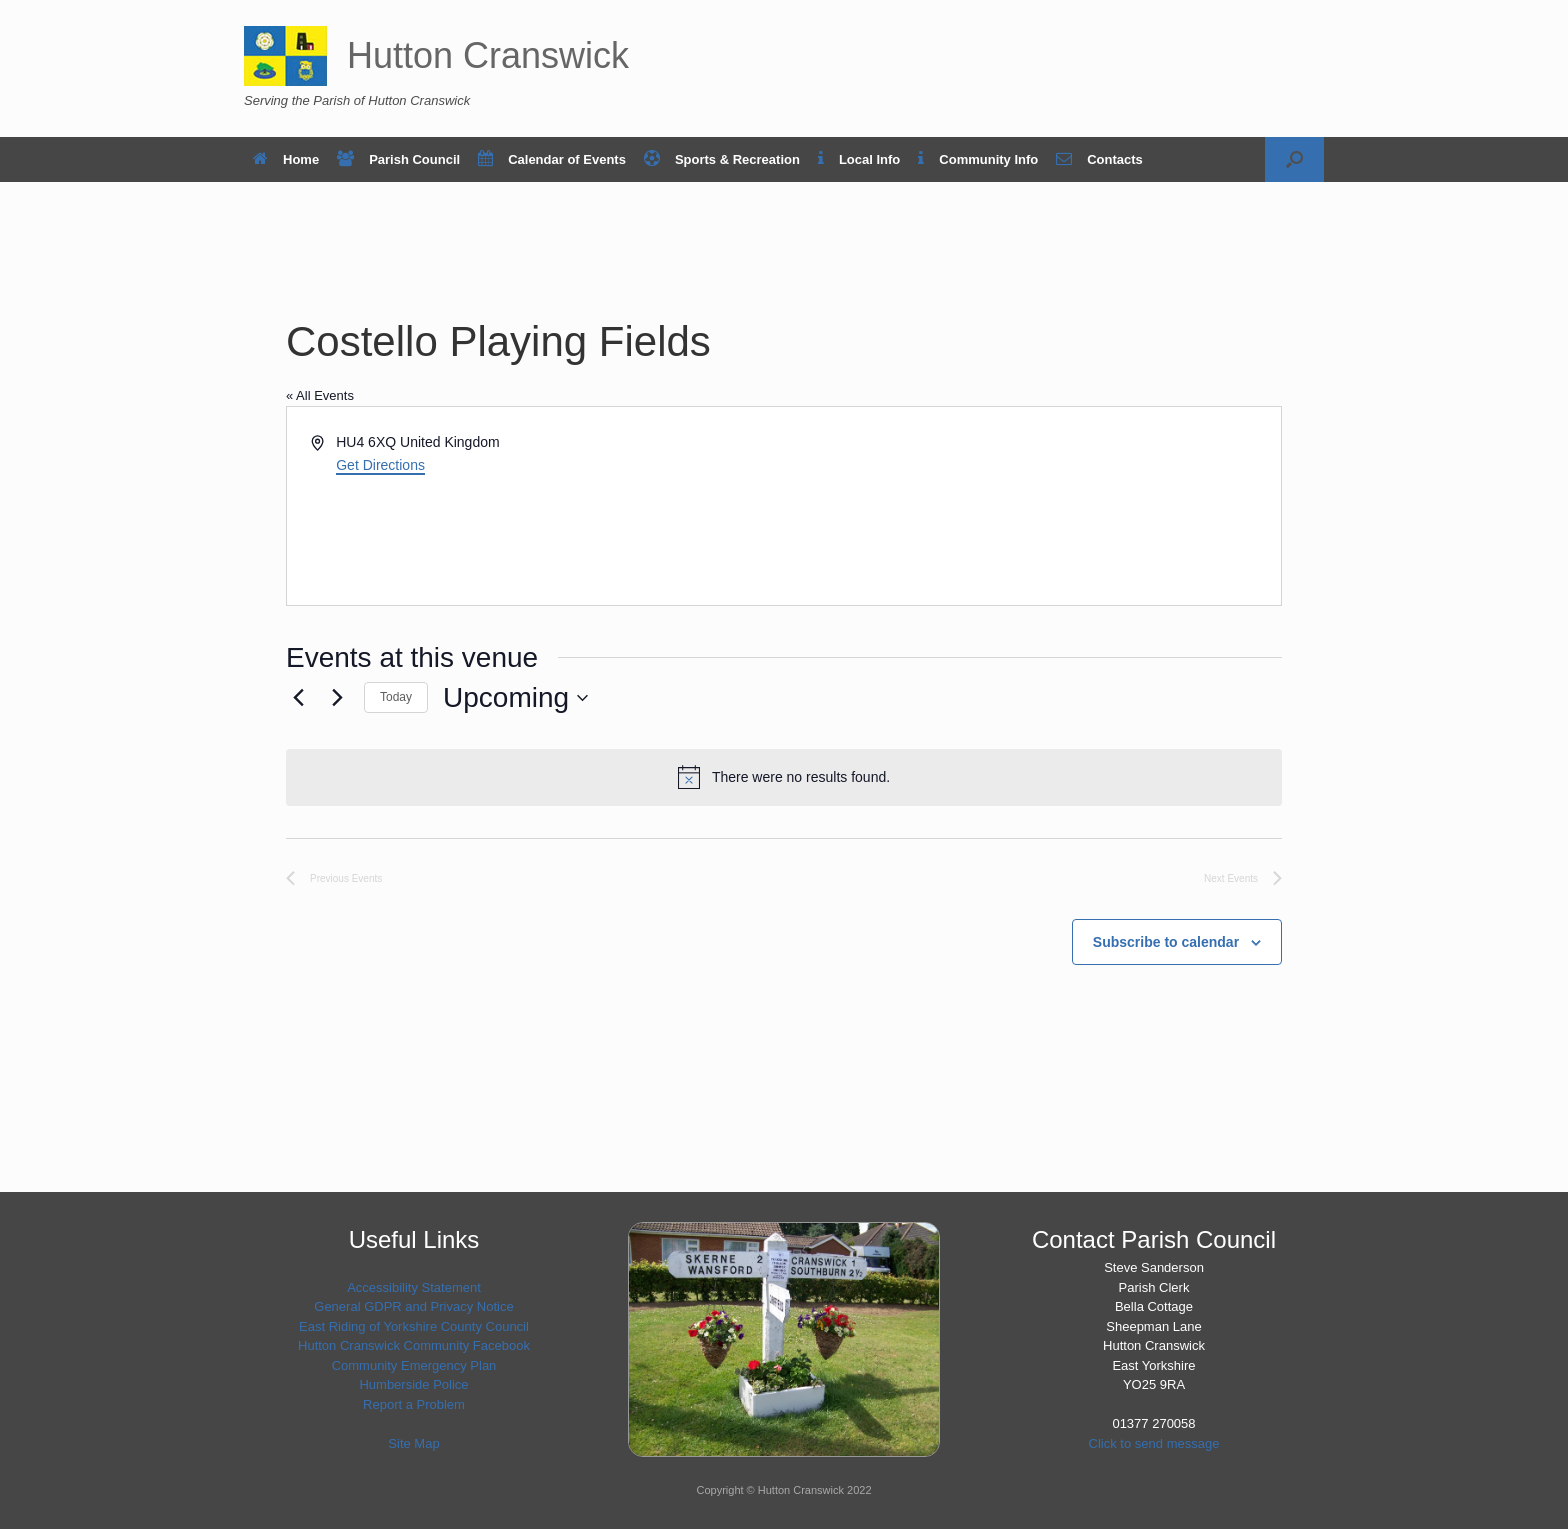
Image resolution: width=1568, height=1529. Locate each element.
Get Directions (380, 465)
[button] (1294, 159)
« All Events (320, 395)
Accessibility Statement (414, 1287)
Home (286, 159)
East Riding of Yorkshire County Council (414, 1326)
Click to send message (1154, 1443)
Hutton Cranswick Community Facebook (414, 1345)
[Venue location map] (1031, 506)
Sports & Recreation (722, 159)
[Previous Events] (298, 698)
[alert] (784, 777)
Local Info (859, 159)
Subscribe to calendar (1166, 942)
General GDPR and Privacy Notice (413, 1306)
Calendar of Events (552, 159)
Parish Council (398, 159)
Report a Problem (414, 1404)
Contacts (1099, 159)
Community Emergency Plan (414, 1365)
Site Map (413, 1443)
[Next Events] (337, 698)
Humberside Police (413, 1384)
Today (396, 697)
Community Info (978, 159)
